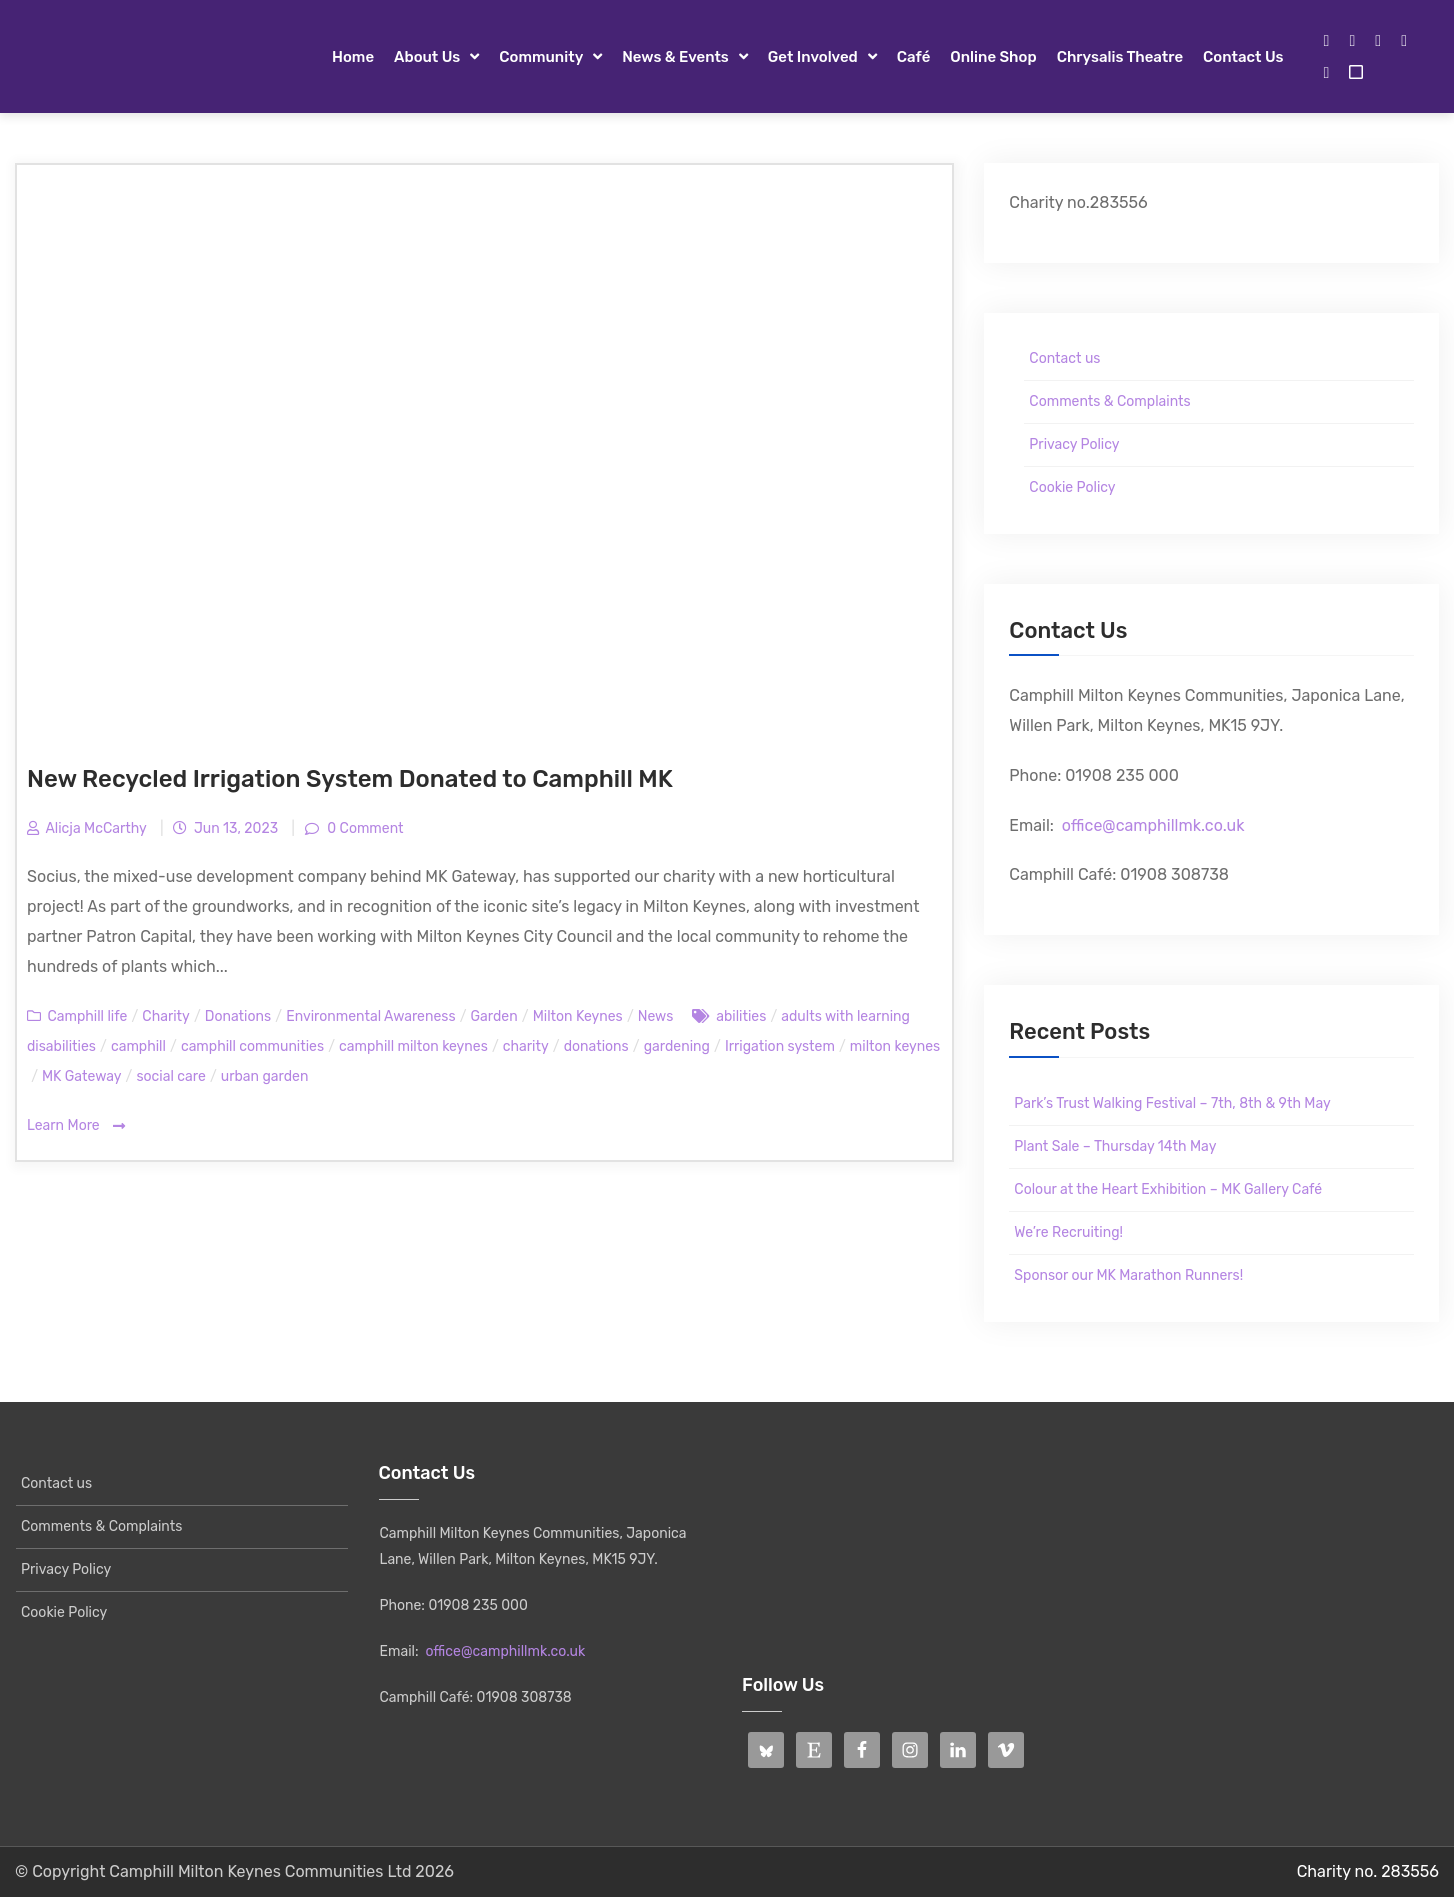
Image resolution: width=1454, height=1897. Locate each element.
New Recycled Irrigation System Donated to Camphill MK (350, 779)
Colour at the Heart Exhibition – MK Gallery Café (1168, 1189)
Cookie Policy (1072, 487)
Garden (494, 1016)
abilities (741, 1016)
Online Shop (993, 57)
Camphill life (87, 1016)
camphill (138, 1046)
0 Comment (364, 828)
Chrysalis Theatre (1120, 57)
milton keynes (895, 1046)
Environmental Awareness (370, 1016)
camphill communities (252, 1046)
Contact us (1243, 57)
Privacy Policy (1074, 444)
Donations (238, 1016)
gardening (677, 1046)
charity (526, 1046)
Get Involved (813, 57)
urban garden (265, 1076)
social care (170, 1076)
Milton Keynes (578, 1016)
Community (541, 57)
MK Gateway (81, 1076)
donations (596, 1046)
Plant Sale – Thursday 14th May (1115, 1146)
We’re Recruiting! (1068, 1232)
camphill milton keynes (413, 1046)
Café (914, 57)
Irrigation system (780, 1046)
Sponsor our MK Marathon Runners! (1128, 1275)
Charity (165, 1016)
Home (353, 57)
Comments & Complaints (1109, 401)
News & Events (675, 57)
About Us (427, 57)
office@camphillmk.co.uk (1153, 825)
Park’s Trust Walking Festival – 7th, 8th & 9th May (1172, 1103)
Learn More (76, 1126)
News (656, 1016)
